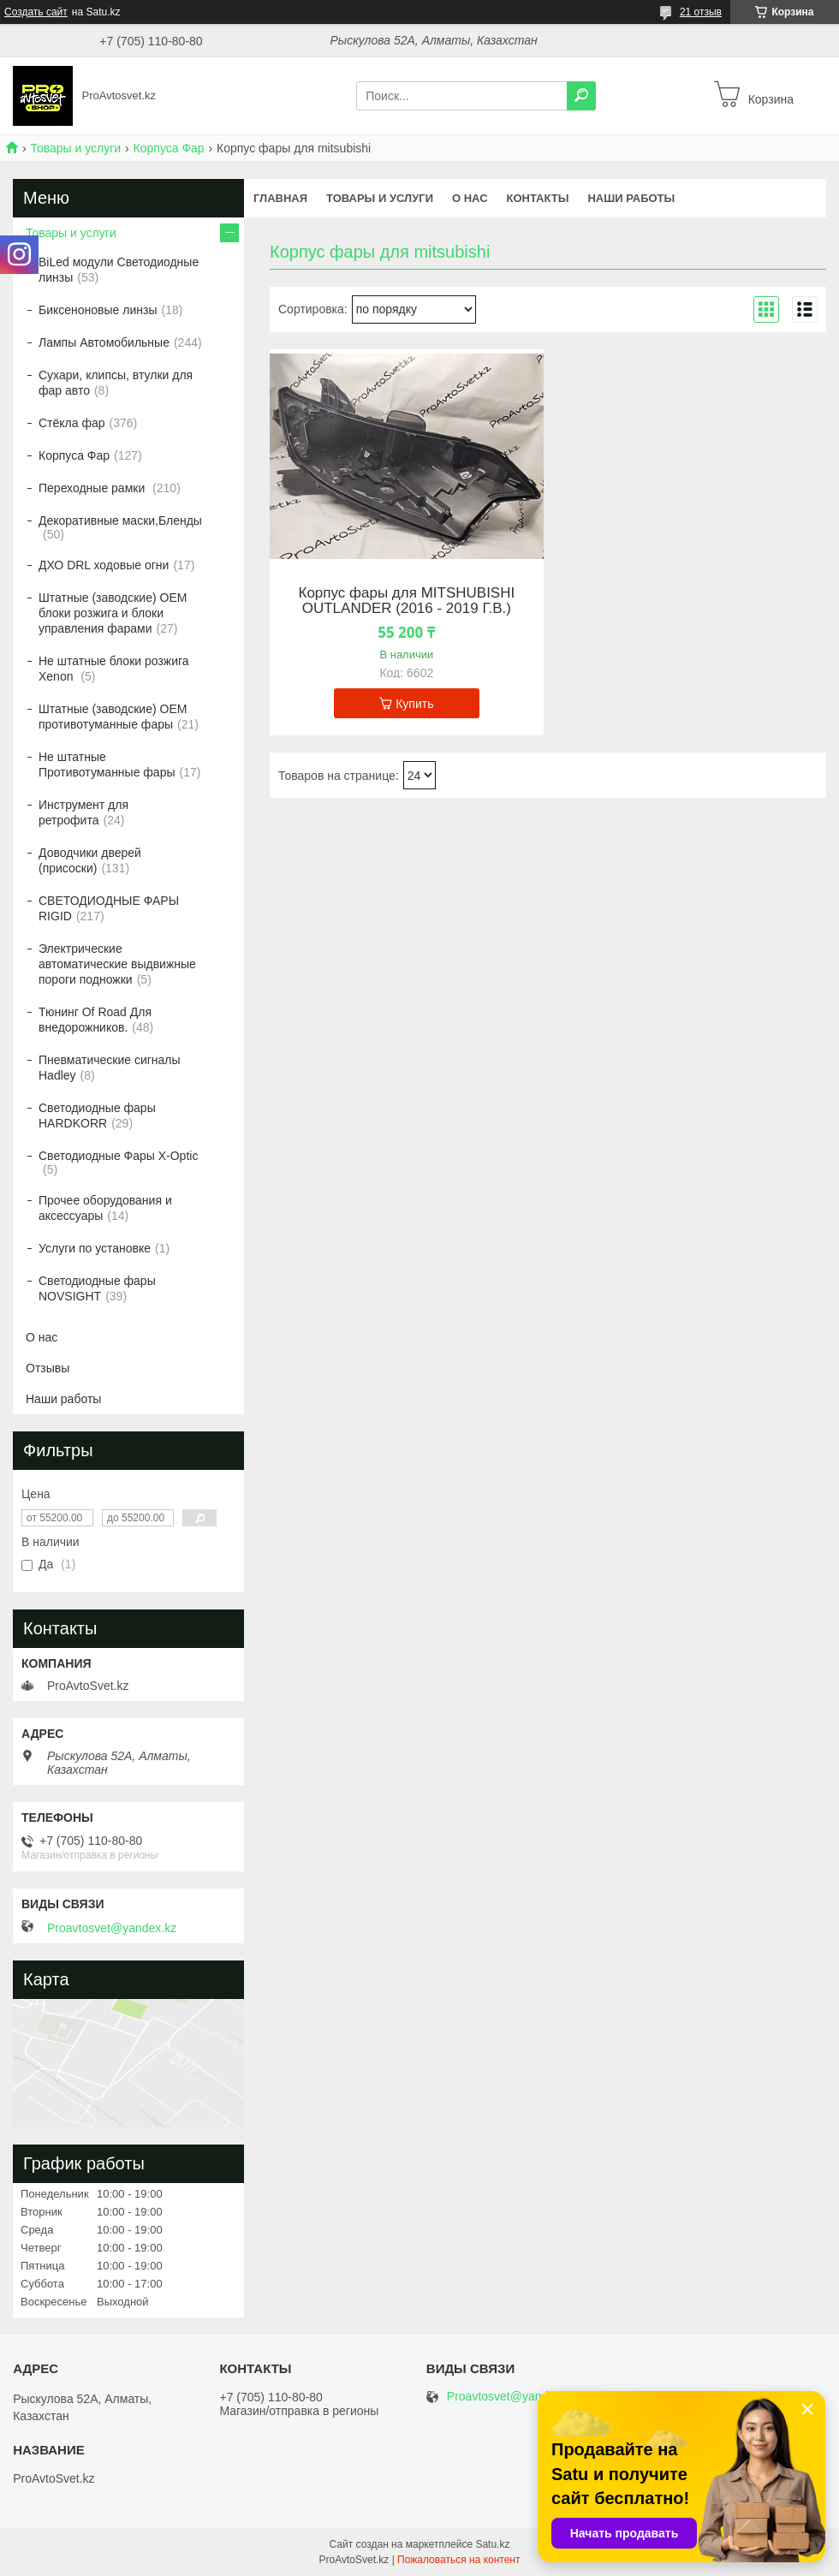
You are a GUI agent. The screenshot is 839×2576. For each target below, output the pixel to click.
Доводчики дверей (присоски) (90, 860)
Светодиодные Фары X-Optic (118, 1156)
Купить (414, 704)
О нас (470, 198)
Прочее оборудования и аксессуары (105, 1208)
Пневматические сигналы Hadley (110, 1067)
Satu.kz (492, 2544)
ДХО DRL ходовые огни (104, 565)
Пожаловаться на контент (458, 2560)
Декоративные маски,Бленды (120, 520)
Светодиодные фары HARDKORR (97, 1115)
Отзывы (47, 1368)
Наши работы (631, 198)
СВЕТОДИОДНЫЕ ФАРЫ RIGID (109, 908)
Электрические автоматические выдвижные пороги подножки (117, 964)
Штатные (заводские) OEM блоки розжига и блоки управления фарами (113, 613)
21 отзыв (701, 12)
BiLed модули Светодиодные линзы (119, 269)
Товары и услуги (75, 148)
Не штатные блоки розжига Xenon (114, 668)
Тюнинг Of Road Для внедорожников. (95, 1019)
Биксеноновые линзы (98, 310)
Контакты (538, 198)
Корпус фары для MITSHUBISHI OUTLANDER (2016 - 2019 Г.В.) (406, 601)
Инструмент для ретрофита (83, 812)
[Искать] (581, 95)
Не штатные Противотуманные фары (107, 764)
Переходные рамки (93, 488)
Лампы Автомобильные (104, 342)
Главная (280, 198)
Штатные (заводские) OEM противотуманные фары (113, 716)
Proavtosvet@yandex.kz (111, 1928)
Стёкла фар (72, 423)
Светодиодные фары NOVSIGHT (97, 1288)
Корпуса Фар (169, 148)
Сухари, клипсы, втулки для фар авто (116, 382)
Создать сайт (36, 12)
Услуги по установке (95, 1248)
